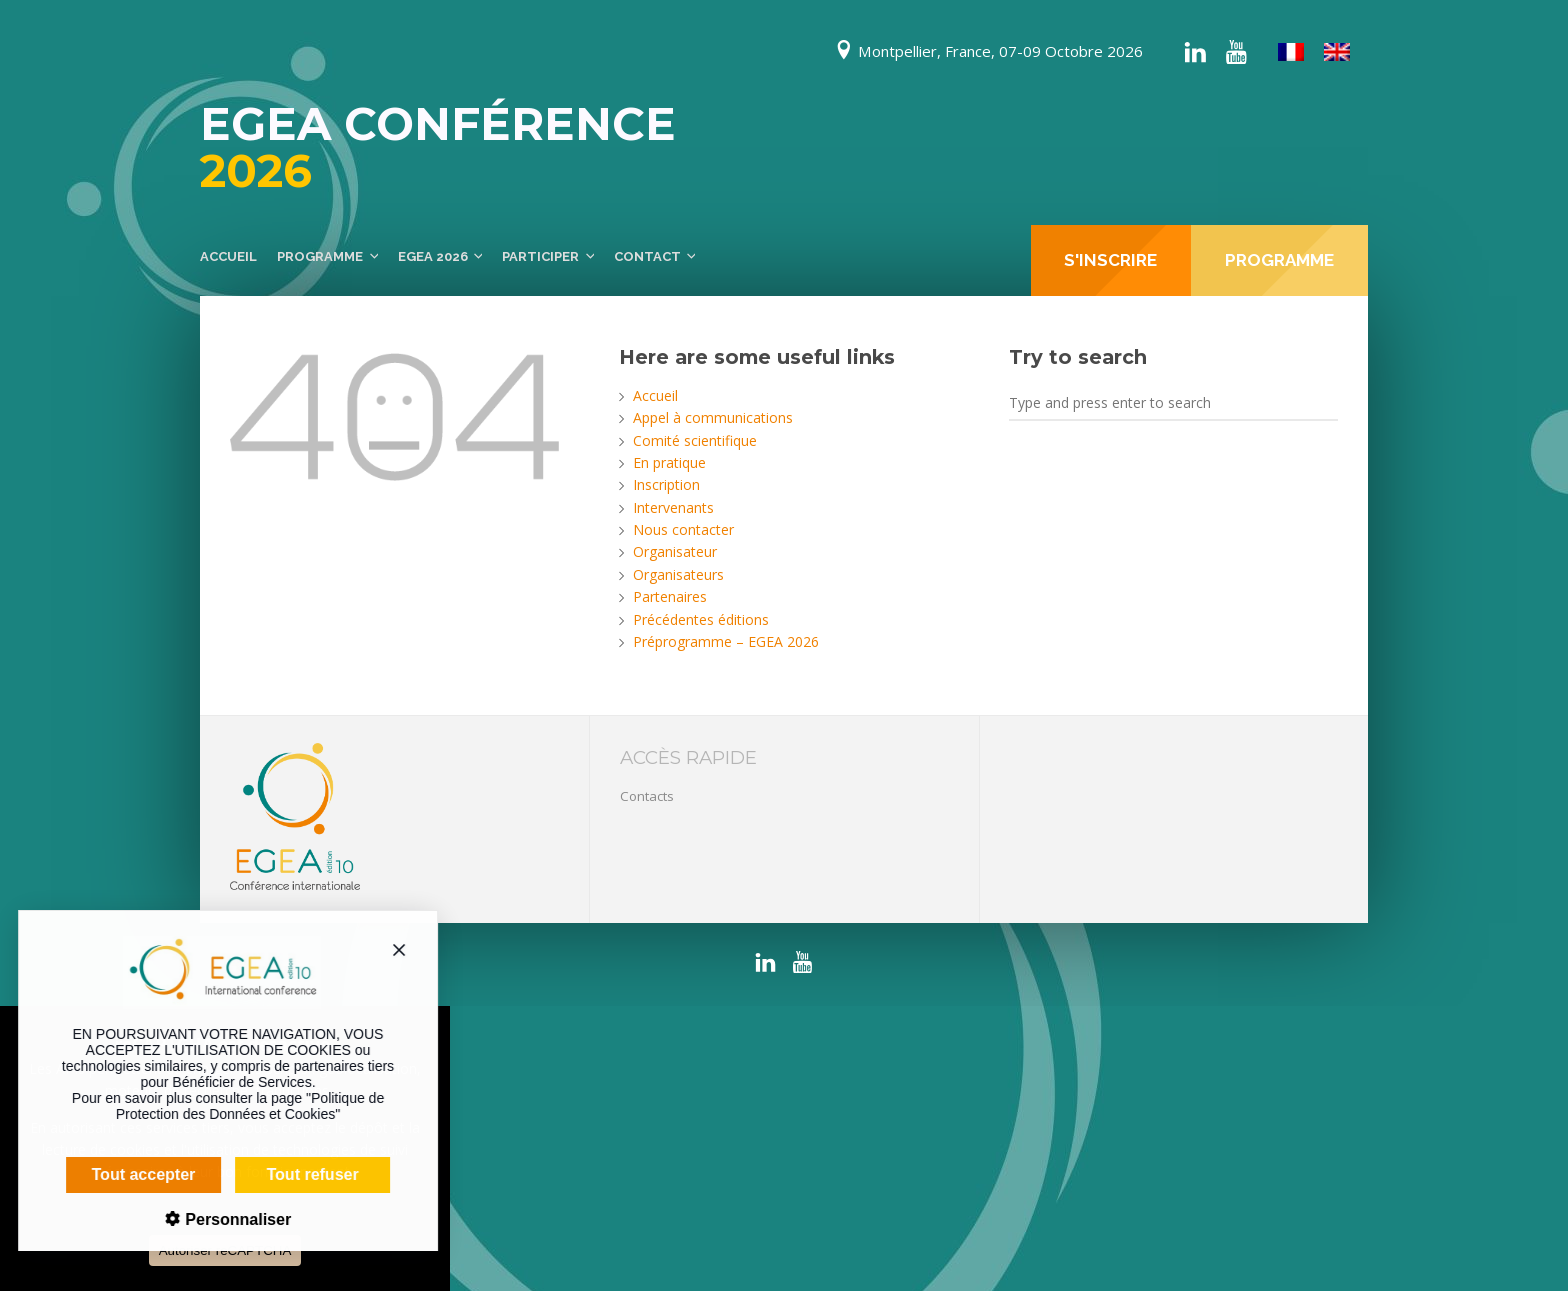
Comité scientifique (695, 440)
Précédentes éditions (701, 619)
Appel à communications (713, 417)
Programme (320, 256)
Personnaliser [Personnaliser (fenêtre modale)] (222, 1219)
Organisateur (675, 551)
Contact (647, 256)
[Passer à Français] (1291, 52)
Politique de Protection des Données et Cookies (236, 1106)
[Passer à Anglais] (1337, 52)
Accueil (228, 256)
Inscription (666, 484)
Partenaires (670, 596)
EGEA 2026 (433, 256)
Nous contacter (683, 529)
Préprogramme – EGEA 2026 (726, 641)
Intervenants (673, 507)
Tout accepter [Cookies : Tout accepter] (130, 1174)
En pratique (669, 462)
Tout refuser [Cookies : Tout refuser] (299, 1174)
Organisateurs (678, 574)
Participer (540, 256)
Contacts (647, 796)
